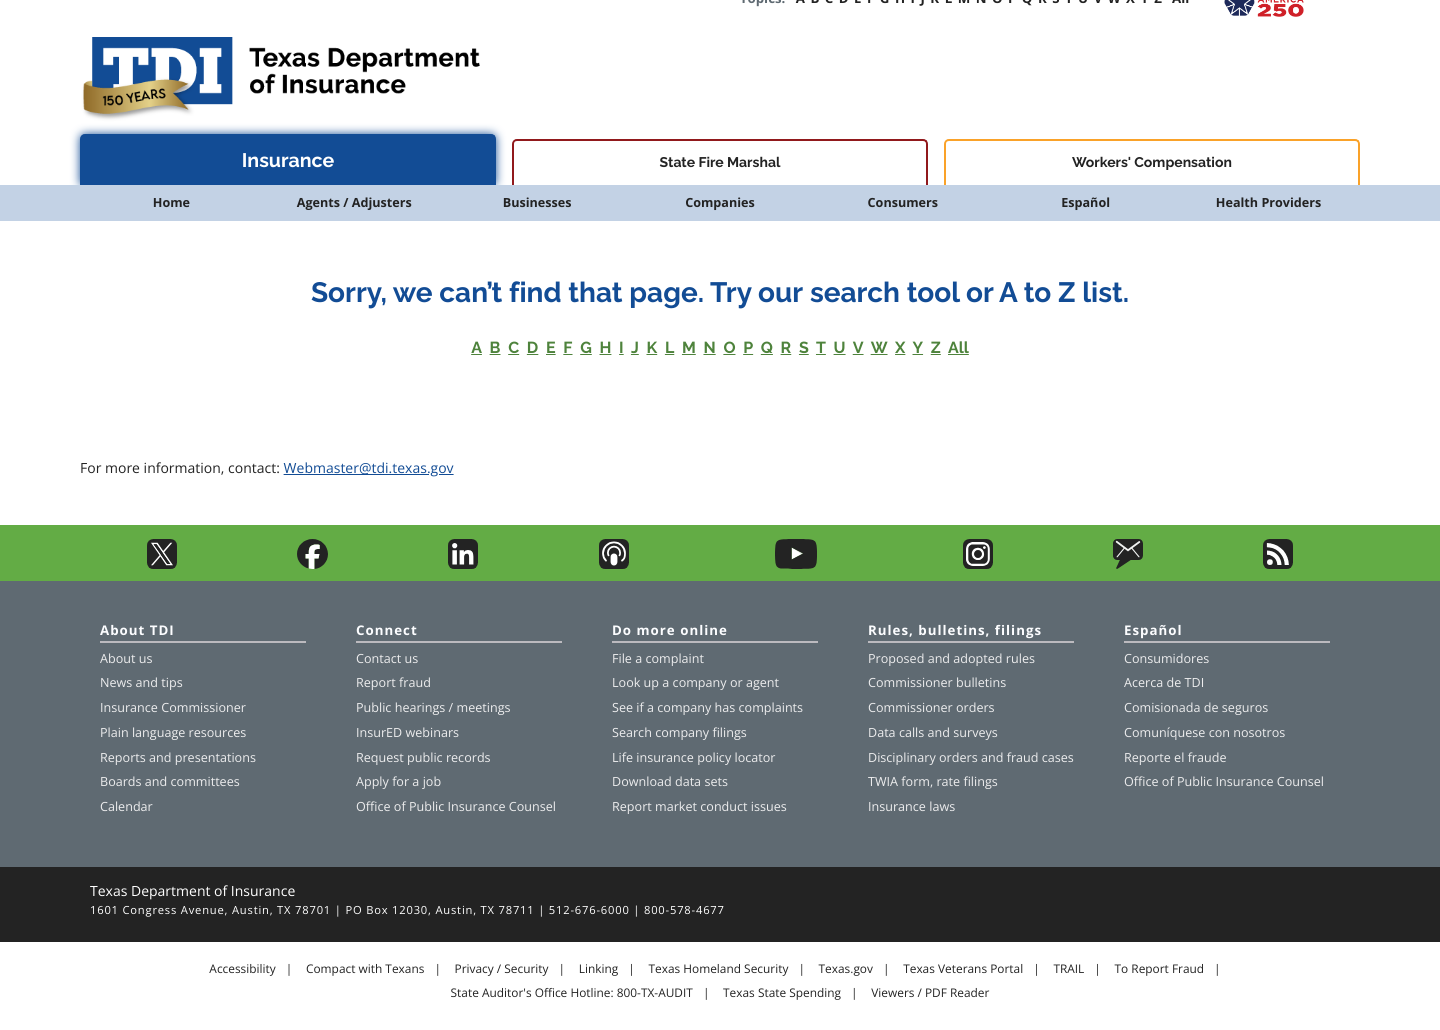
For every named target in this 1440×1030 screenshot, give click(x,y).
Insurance (288, 160)
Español (1085, 202)
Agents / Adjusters (354, 202)
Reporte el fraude (1175, 757)
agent (762, 682)
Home (171, 202)
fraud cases (1040, 757)
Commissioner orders (931, 707)
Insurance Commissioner (173, 707)
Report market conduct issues (699, 806)
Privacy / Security (502, 969)
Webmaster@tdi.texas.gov (369, 468)
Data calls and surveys (933, 732)
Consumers (903, 202)
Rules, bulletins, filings (955, 631)
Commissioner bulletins (937, 682)
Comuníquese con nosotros (1204, 732)
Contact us (387, 658)
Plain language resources (173, 732)
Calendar (126, 806)
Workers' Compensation (1152, 163)
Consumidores (1166, 658)
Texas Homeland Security (718, 969)
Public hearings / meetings (433, 707)
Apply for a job (398, 781)
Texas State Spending (782, 993)
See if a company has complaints (707, 707)
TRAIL (1068, 969)
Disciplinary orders (923, 757)
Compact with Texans (365, 969)
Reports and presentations (178, 757)
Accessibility (242, 969)
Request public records (423, 757)
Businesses (537, 202)
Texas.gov (846, 969)
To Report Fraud (1160, 969)
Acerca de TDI (1164, 682)
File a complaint (658, 658)
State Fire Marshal (720, 163)
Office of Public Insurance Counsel (456, 806)
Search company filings (679, 732)
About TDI (137, 631)
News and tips (141, 682)
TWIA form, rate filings (933, 781)
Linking (599, 969)
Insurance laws (911, 806)
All (958, 347)
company (700, 682)
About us (126, 658)
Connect (387, 631)
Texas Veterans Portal (963, 969)
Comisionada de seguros (1196, 707)
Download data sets (670, 781)
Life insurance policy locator (693, 757)
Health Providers (1268, 202)
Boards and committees (170, 781)
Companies (720, 202)
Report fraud (393, 682)
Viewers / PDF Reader (930, 993)
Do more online (670, 631)
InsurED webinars (407, 732)
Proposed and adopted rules (951, 658)
